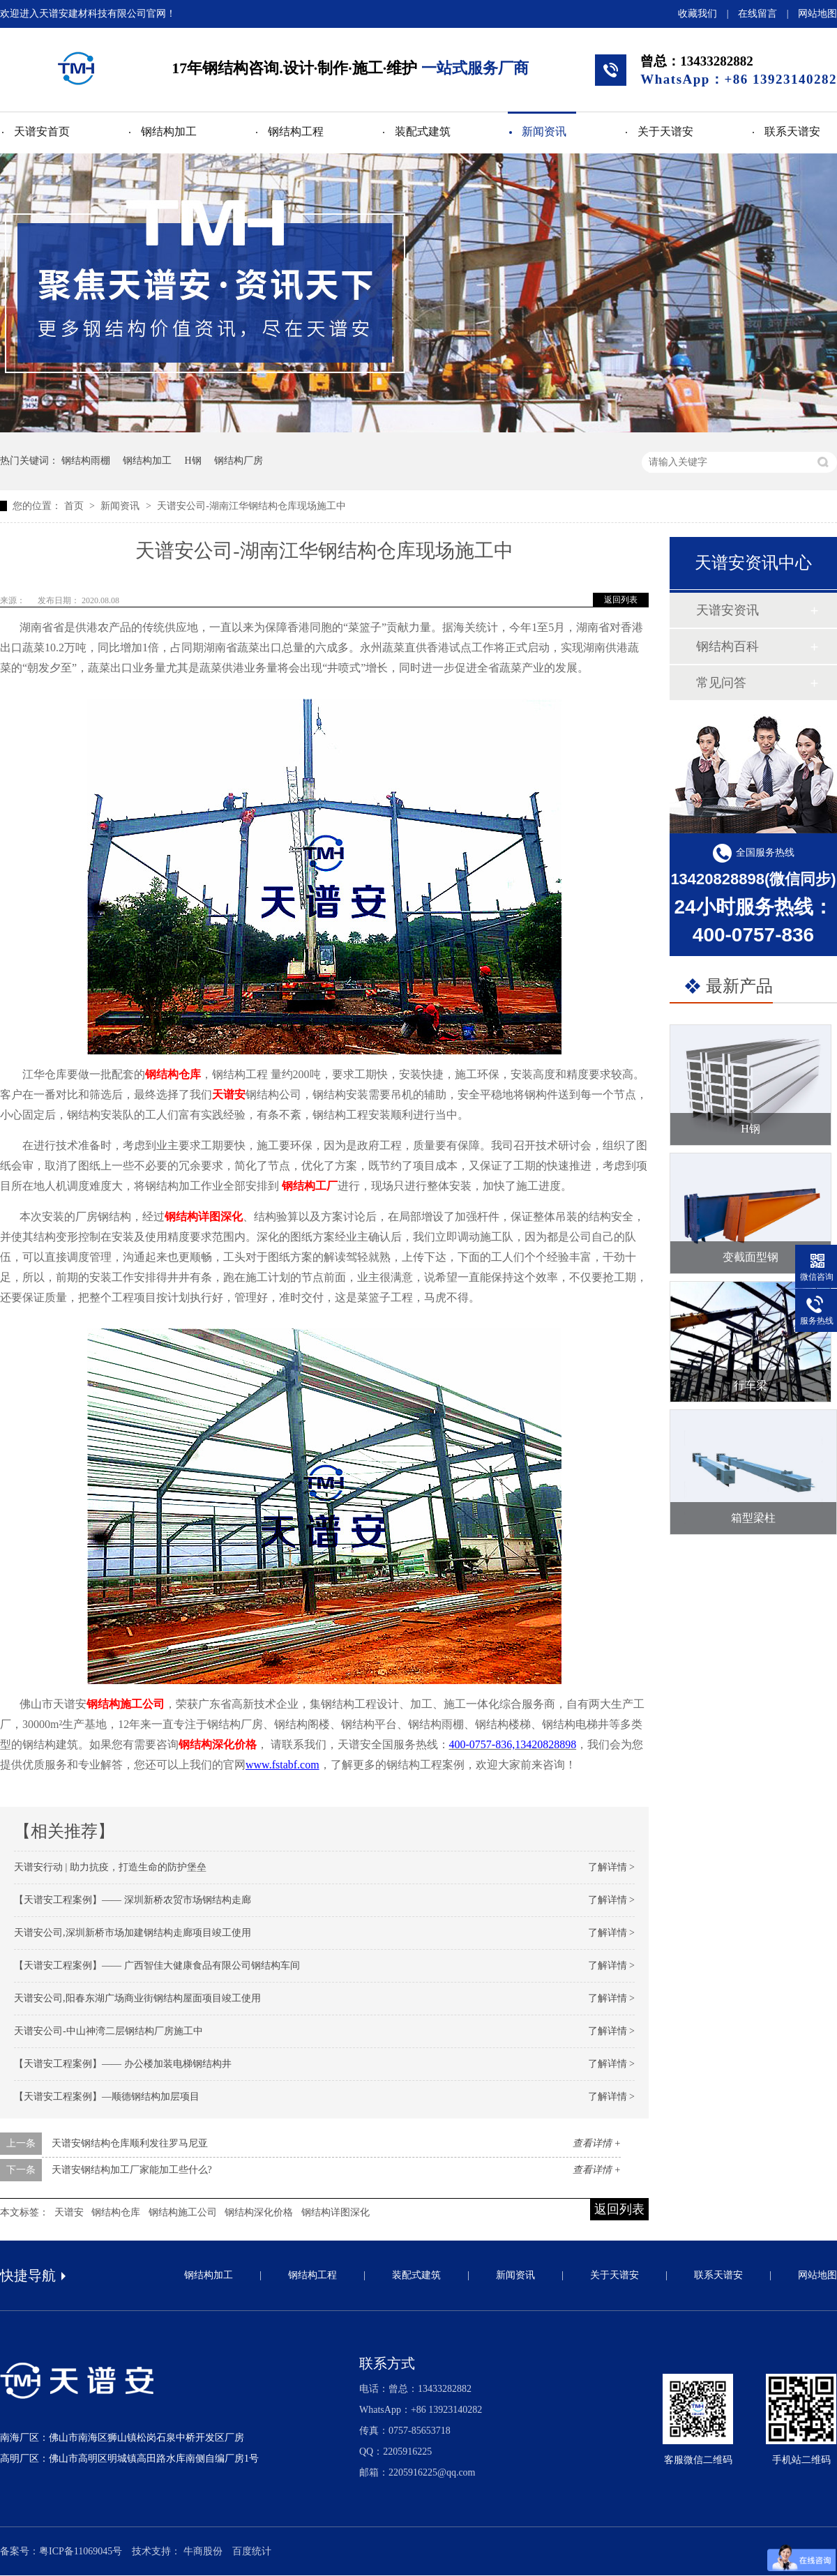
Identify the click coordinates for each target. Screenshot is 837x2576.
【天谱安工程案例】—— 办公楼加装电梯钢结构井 (123, 2064)
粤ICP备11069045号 (80, 2551)
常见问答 (721, 683)
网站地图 (817, 13)
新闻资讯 (544, 131)
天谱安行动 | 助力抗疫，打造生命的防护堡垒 (110, 1867)
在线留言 (757, 13)
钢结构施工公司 (183, 2212)
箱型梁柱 (753, 1518)
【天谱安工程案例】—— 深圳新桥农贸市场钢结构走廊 (132, 1900)
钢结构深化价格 (218, 1744)
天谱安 (229, 1094)
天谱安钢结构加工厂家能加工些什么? (132, 2170)
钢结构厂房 (238, 460)
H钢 (193, 460)
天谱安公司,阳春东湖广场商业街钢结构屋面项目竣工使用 (137, 1998)
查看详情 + (597, 2143)
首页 (75, 506)
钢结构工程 (296, 131)
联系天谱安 (792, 131)
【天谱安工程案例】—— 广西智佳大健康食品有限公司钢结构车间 (157, 1965)
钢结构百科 (727, 646)
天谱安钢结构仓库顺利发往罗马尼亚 (130, 2143)
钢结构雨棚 (85, 460)
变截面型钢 (750, 1257)
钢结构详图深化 (204, 1216)
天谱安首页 (42, 131)
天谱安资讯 (727, 610)
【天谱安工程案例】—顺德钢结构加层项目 (106, 2096)
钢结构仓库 (173, 1074)
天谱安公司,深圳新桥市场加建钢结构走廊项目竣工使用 (132, 1932)
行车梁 (750, 1385)
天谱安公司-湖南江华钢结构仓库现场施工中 (251, 506)
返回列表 (621, 600)
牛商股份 (203, 2551)
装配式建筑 (423, 131)
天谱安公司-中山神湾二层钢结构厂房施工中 (108, 2031)
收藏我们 (697, 13)
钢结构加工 (169, 131)
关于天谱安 (665, 131)
